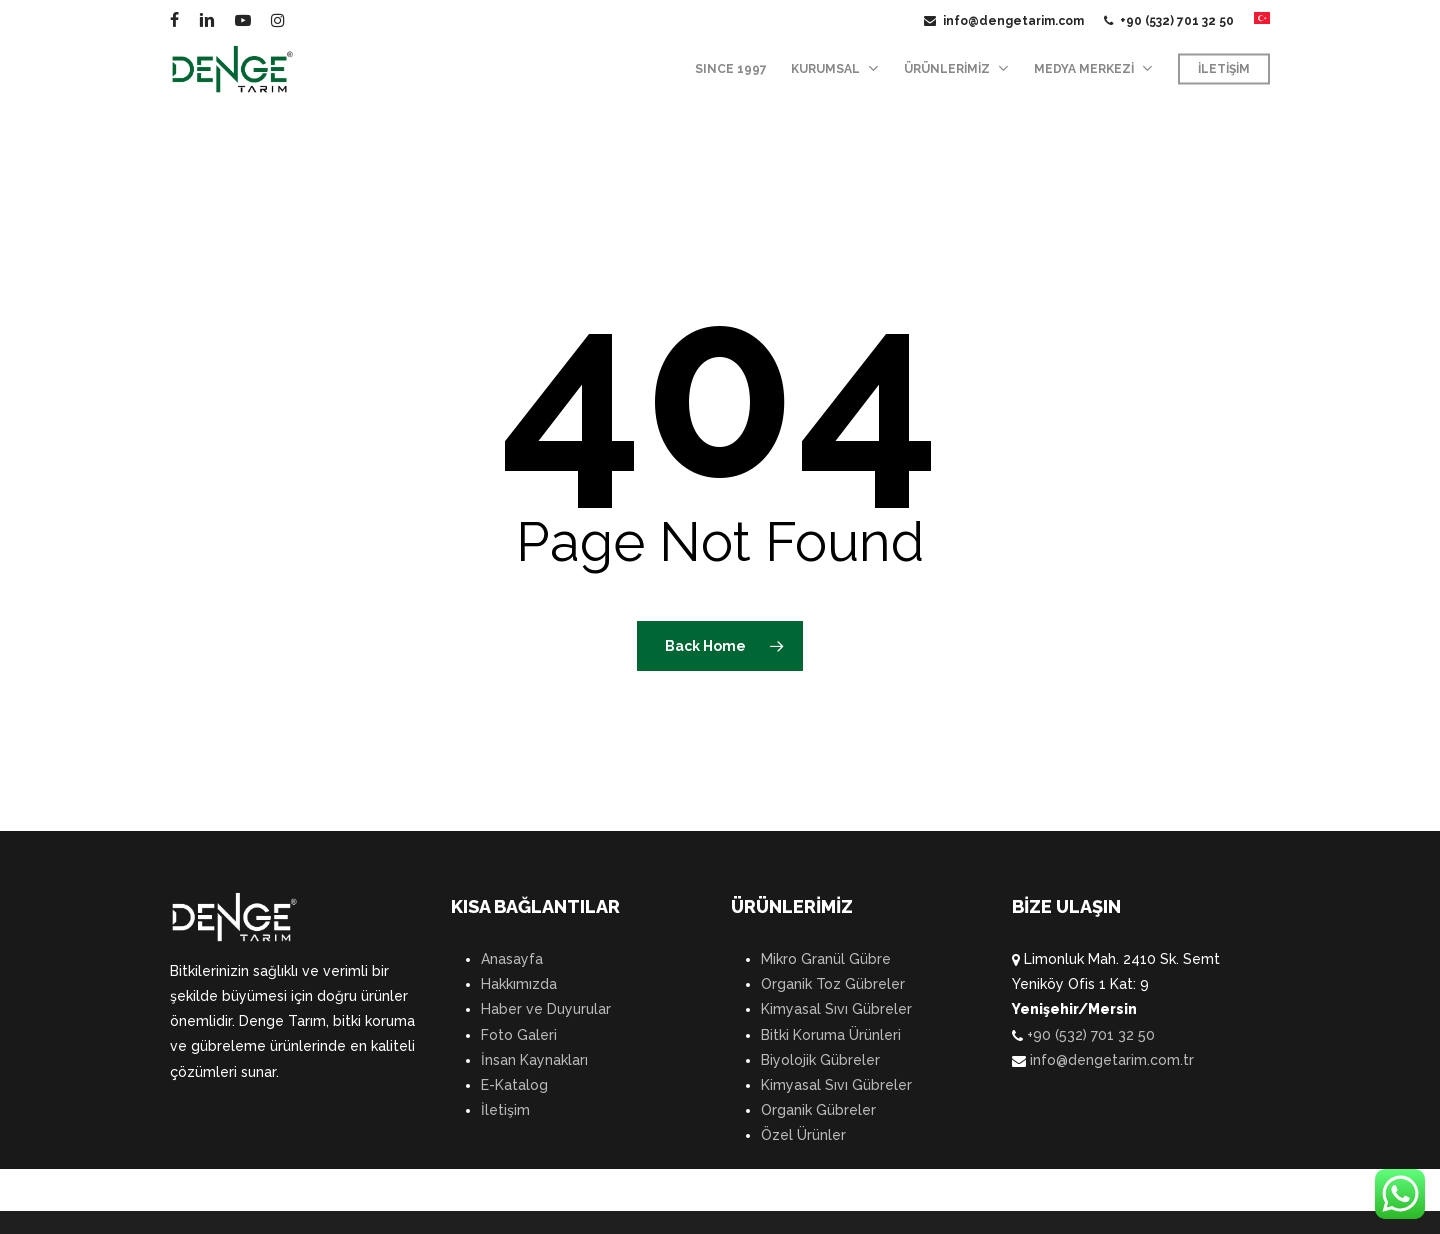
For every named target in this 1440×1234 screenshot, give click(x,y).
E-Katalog (514, 1085)
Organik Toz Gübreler (833, 984)
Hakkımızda (519, 984)
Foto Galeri (519, 1035)
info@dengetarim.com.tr (1110, 1060)
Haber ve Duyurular (546, 1009)
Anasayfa (512, 959)
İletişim (505, 1110)
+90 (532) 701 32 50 (1089, 1035)
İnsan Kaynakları (534, 1060)
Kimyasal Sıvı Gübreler (836, 1009)
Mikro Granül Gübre (826, 959)
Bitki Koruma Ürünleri (831, 1035)
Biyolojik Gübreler (820, 1060)
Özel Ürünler (803, 1135)
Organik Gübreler (818, 1110)
